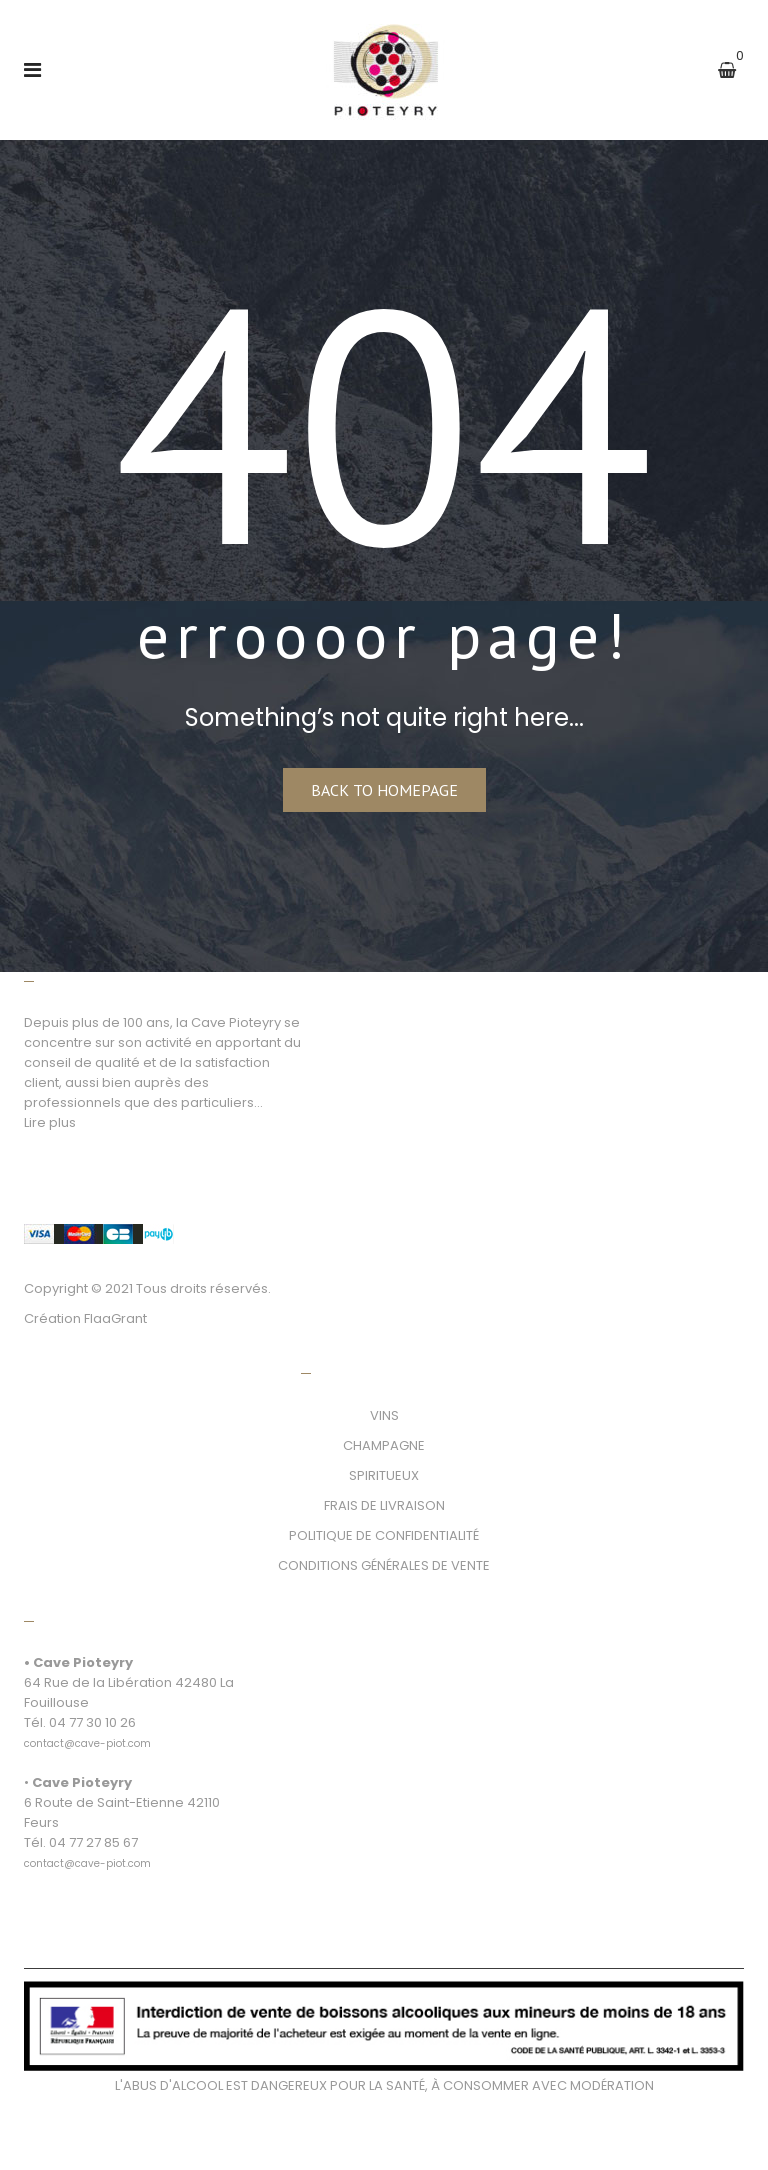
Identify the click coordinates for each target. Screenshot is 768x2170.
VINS (384, 1415)
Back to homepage (384, 790)
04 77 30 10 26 (92, 1722)
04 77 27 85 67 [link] (93, 1842)
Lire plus (50, 1122)
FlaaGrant (115, 1318)
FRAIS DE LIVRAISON (384, 1505)
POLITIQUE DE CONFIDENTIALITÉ (384, 1535)
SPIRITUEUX (384, 1475)
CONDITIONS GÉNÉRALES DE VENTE (384, 1565)
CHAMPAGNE (384, 1445)
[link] (87, 1732)
